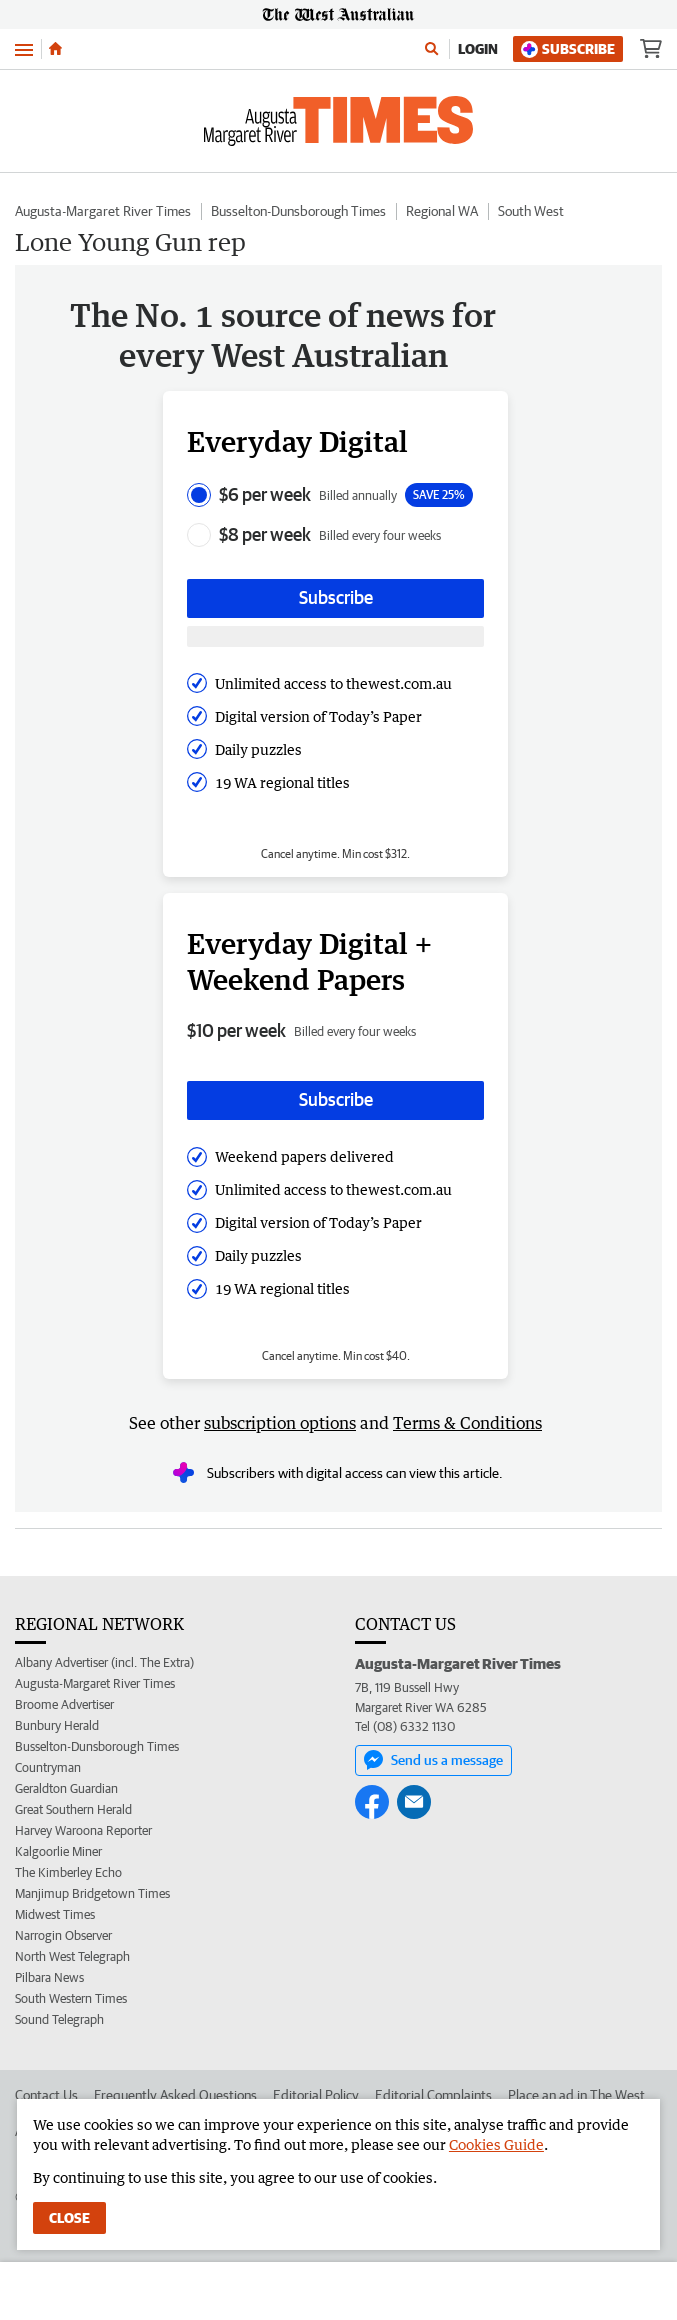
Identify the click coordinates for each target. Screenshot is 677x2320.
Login (478, 49)
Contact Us (46, 2095)
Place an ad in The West (576, 2095)
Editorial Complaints (433, 2095)
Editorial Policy (316, 2095)
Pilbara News (49, 1977)
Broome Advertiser (64, 1704)
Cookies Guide (496, 2144)
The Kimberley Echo (68, 1872)
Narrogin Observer (63, 1935)
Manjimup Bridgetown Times (92, 1893)
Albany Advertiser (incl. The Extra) (104, 1662)
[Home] (55, 49)
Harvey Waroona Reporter (83, 1830)
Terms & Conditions (467, 1423)
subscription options (280, 1423)
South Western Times (71, 1998)
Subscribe (568, 49)
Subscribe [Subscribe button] (336, 597)
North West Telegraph (72, 1956)
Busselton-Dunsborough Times (298, 211)
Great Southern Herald (73, 1809)
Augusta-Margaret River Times (103, 211)
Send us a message (433, 1760)
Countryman (48, 1767)
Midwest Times (55, 1914)
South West (531, 211)
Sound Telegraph (59, 2019)
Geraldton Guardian (66, 1788)
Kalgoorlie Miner (58, 1851)
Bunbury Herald (57, 1725)
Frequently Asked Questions (175, 2095)
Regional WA (442, 211)
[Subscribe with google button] (335, 636)
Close (69, 2218)
